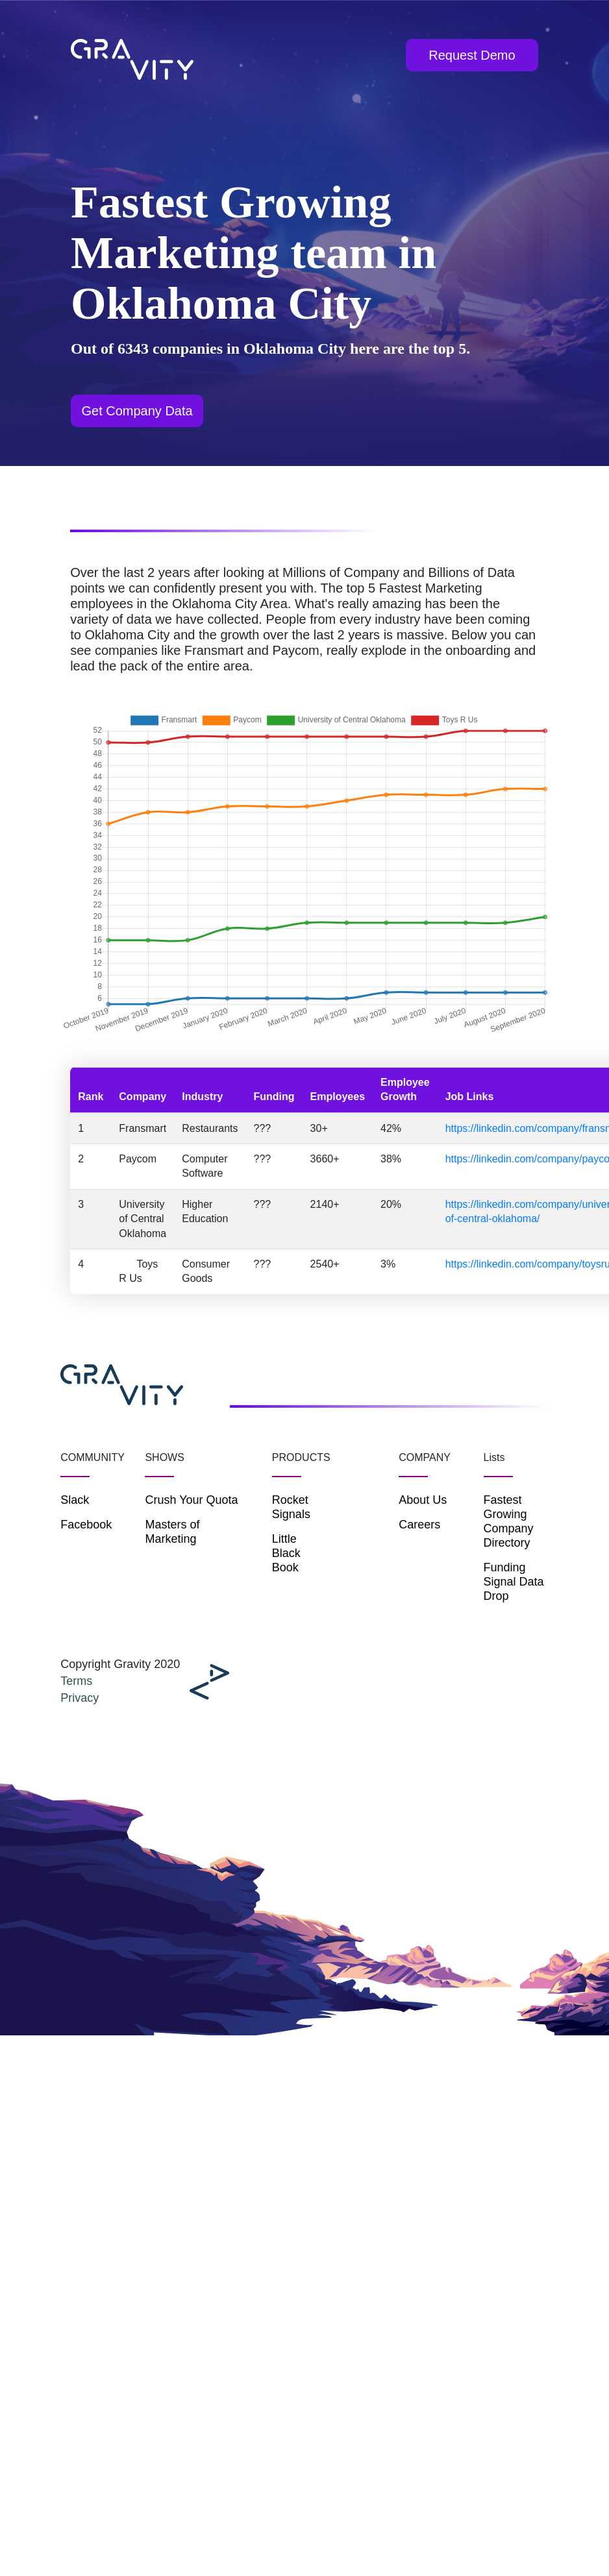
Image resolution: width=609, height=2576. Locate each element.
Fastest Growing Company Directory (509, 1521)
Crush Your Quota (191, 1499)
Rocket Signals (291, 1507)
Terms (76, 1680)
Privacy (79, 1697)
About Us (423, 1499)
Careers (419, 1524)
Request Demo (472, 55)
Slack (74, 1499)
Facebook (86, 1524)
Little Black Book (286, 1553)
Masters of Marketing (172, 1531)
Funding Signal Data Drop (514, 1581)
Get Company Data (136, 411)
